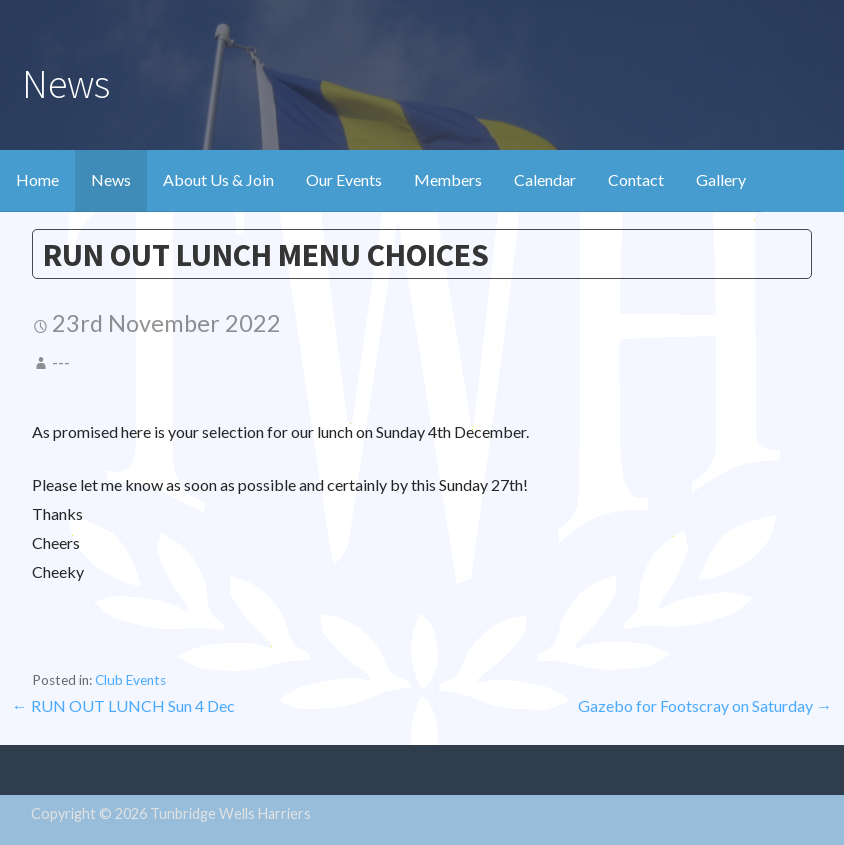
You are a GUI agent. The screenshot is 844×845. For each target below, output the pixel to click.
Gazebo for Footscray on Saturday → (705, 705)
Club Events (130, 680)
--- (61, 362)
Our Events (344, 179)
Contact (636, 179)
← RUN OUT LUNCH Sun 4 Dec (123, 705)
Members (448, 179)
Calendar (545, 179)
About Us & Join (218, 179)
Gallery (721, 179)
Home (37, 179)
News (111, 179)
